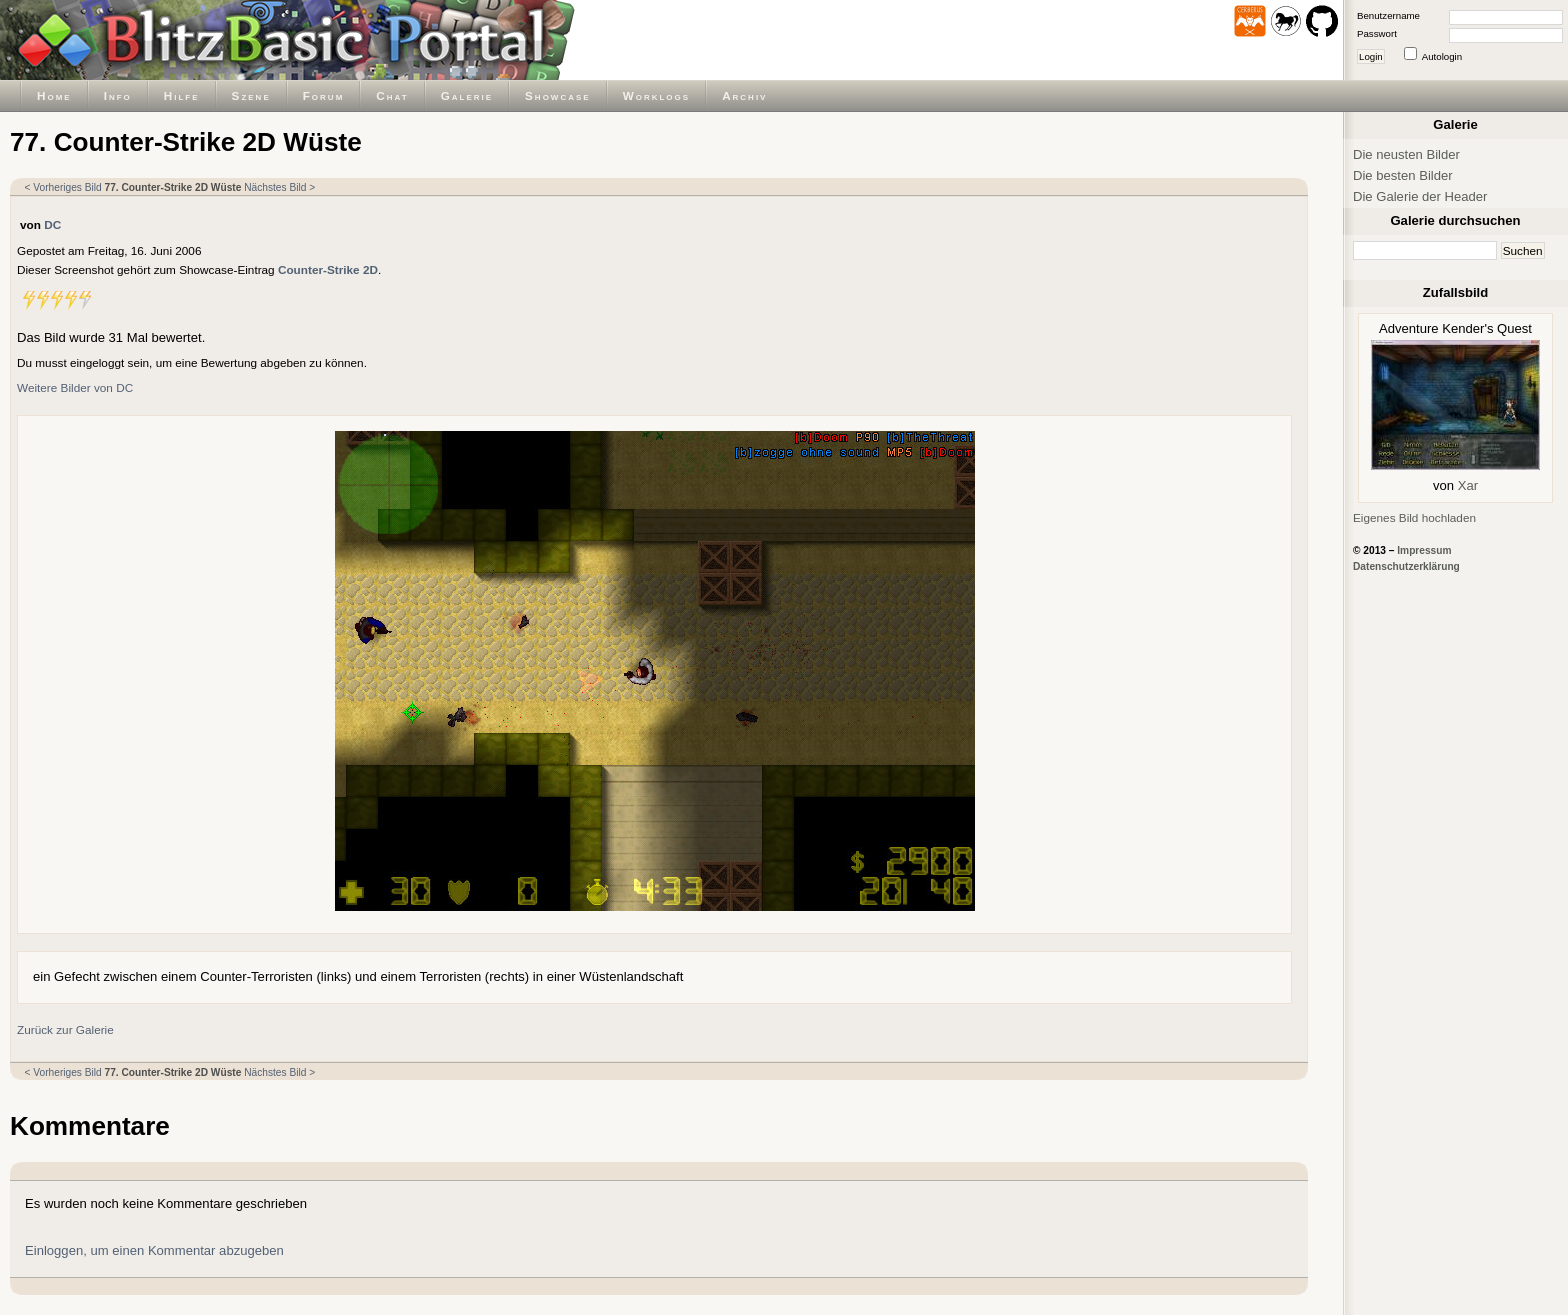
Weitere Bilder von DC (75, 387)
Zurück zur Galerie (65, 1029)
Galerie (467, 95)
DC (52, 224)
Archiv (744, 95)
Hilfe (182, 95)
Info (118, 95)
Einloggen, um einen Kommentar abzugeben (154, 1250)
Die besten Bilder (1403, 175)
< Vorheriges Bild (63, 187)
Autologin (1442, 56)
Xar (1468, 485)
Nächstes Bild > (279, 187)
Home (54, 95)
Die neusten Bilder (1406, 154)
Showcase (558, 95)
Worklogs (656, 95)
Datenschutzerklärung (1406, 566)
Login (1371, 56)
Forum (324, 95)
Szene (251, 95)
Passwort (1377, 33)
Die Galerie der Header (1420, 196)
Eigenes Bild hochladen (1414, 517)
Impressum (1424, 550)
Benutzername (1388, 15)
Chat (392, 95)
